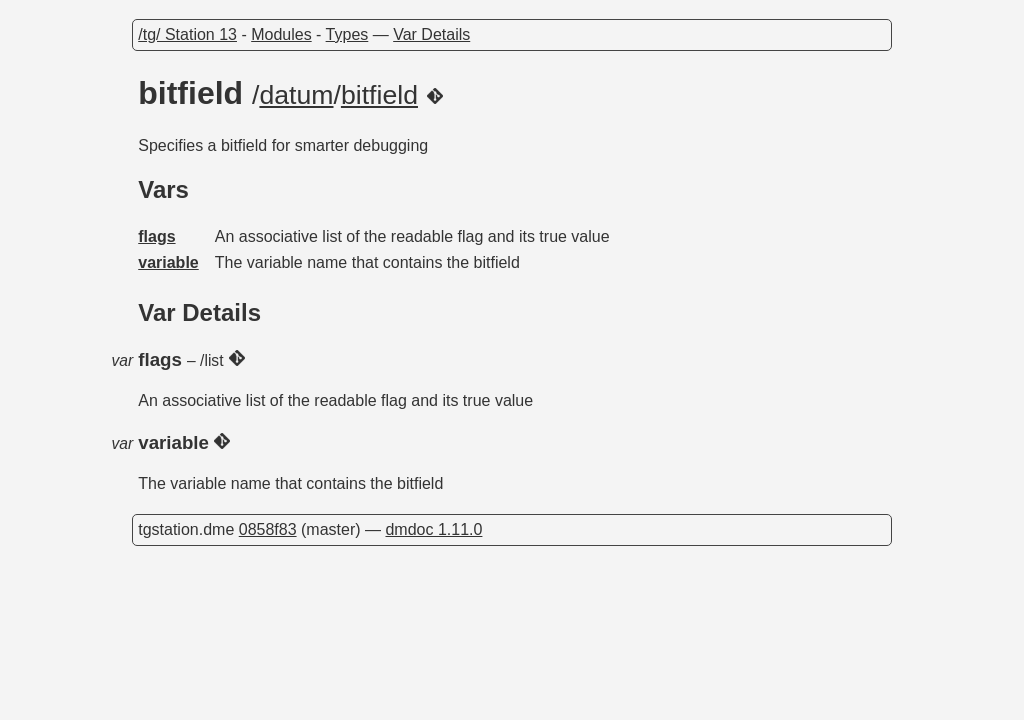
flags (156, 236)
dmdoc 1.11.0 (433, 529)
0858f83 (268, 529)
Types (347, 34)
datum (296, 95)
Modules (281, 34)
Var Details (431, 34)
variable (168, 262)
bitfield (379, 95)
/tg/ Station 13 (187, 34)
